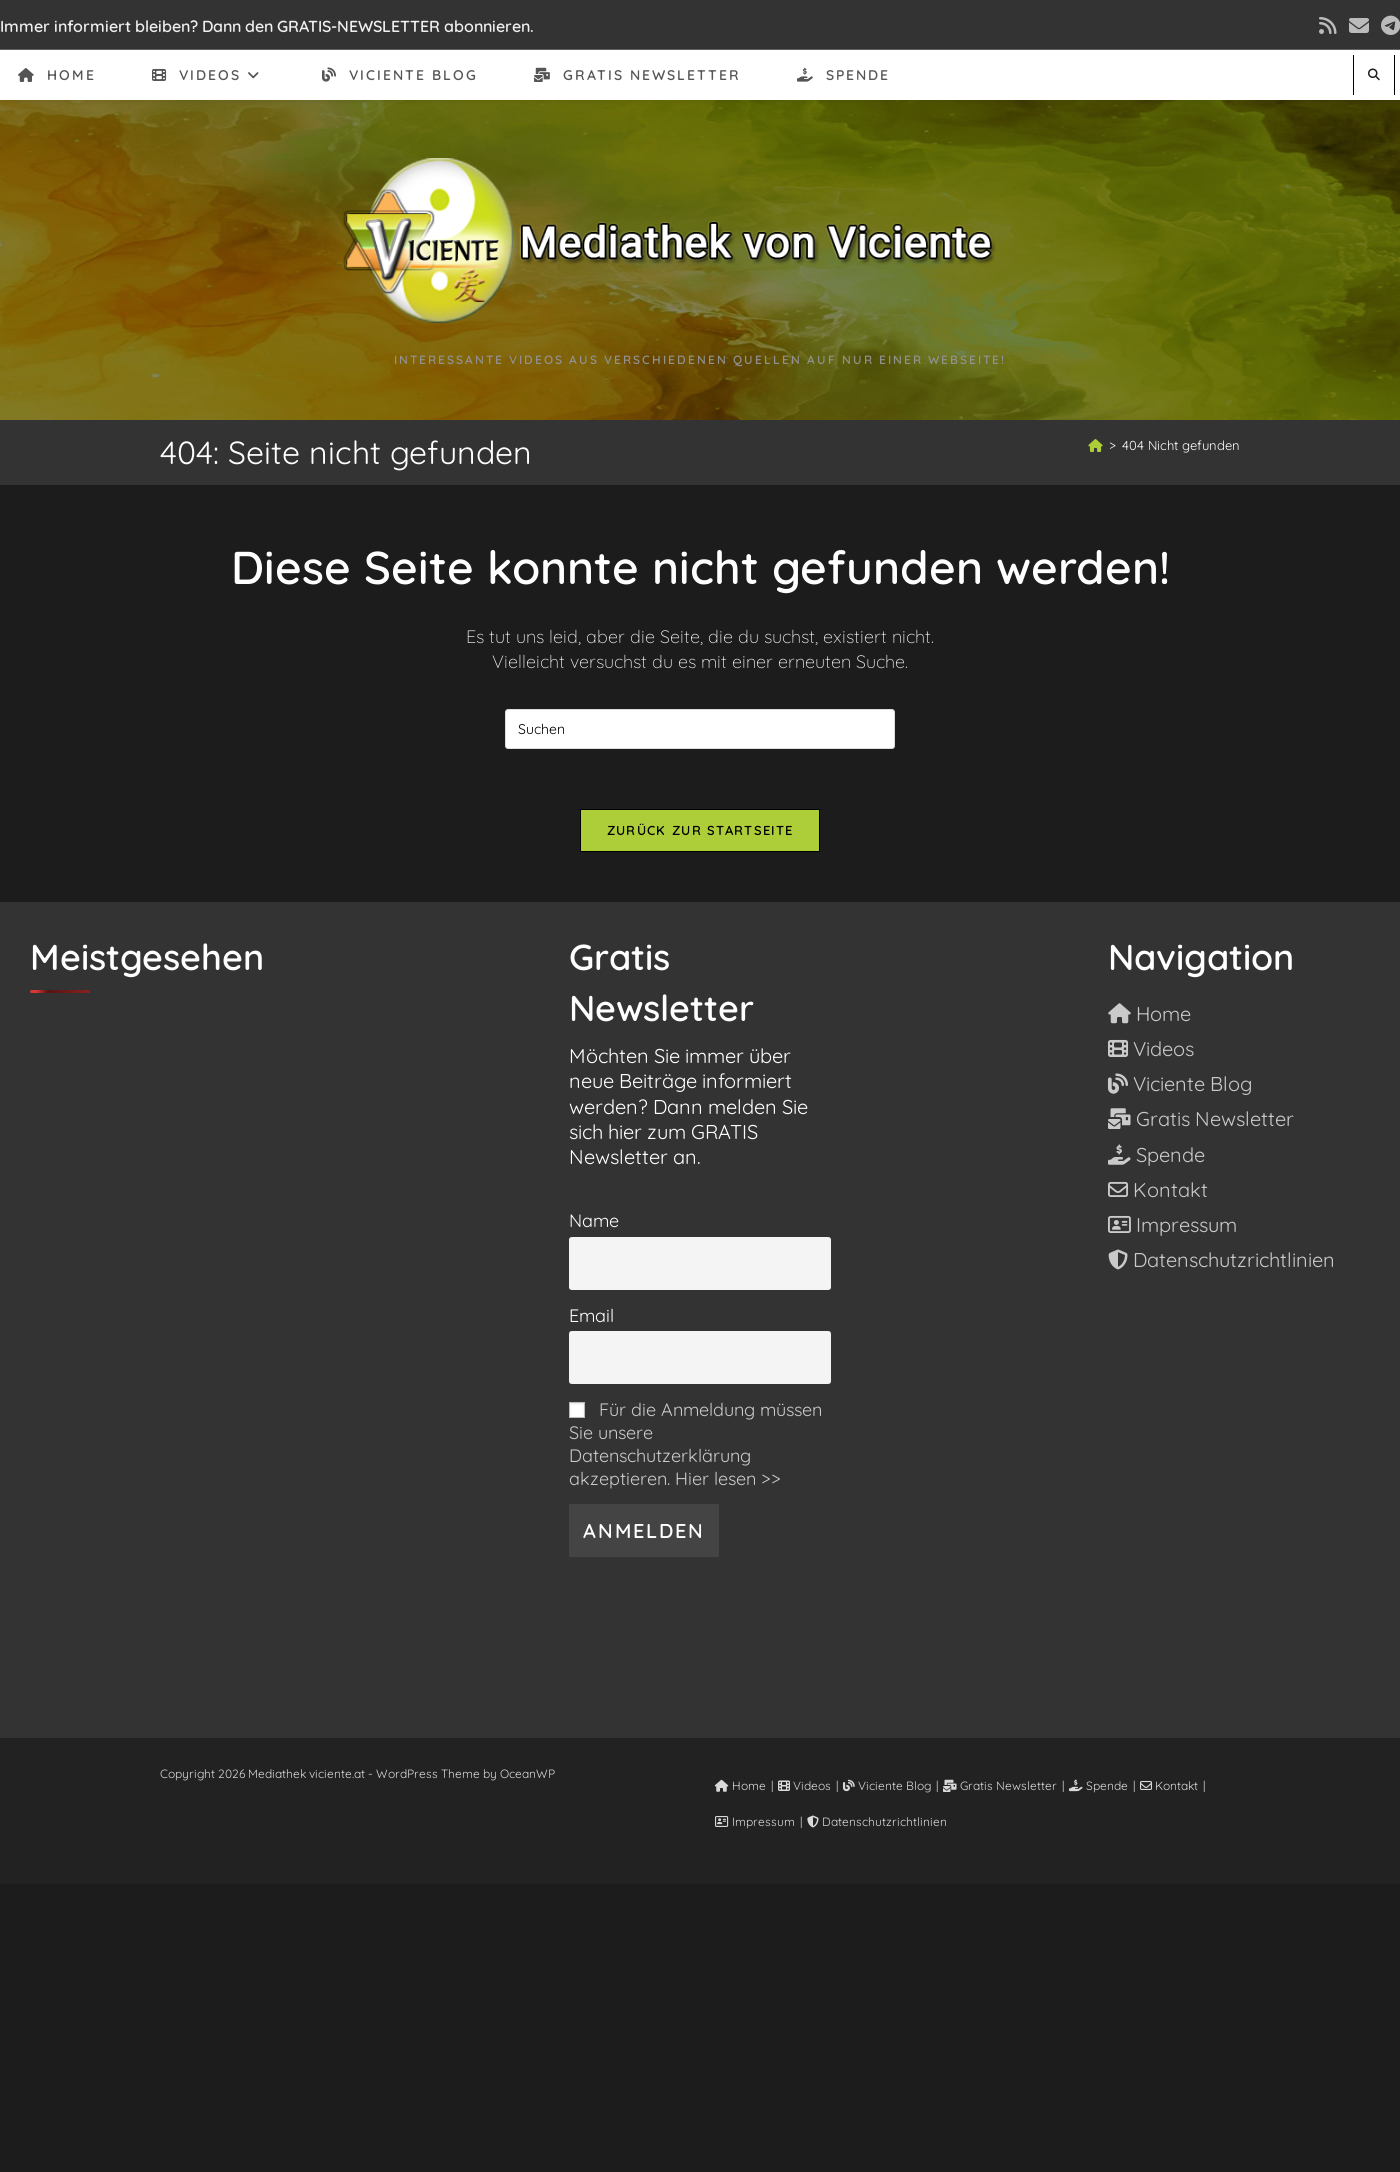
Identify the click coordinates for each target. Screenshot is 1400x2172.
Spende (1098, 1785)
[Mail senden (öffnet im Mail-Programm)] (1359, 26)
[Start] (1095, 445)
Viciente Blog (887, 1785)
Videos (804, 1785)
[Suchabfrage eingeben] (700, 729)
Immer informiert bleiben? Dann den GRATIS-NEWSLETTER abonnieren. (267, 26)
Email (591, 1315)
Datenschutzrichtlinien (877, 1821)
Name (594, 1220)
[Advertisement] (700, 2024)
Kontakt (1169, 1785)
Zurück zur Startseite (700, 830)
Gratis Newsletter (1000, 1785)
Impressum (755, 1821)
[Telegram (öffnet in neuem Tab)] (1387, 26)
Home (740, 1785)
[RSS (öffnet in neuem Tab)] (1328, 26)
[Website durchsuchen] (1374, 74)
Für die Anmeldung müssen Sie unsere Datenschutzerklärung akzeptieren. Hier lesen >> (695, 1444)
